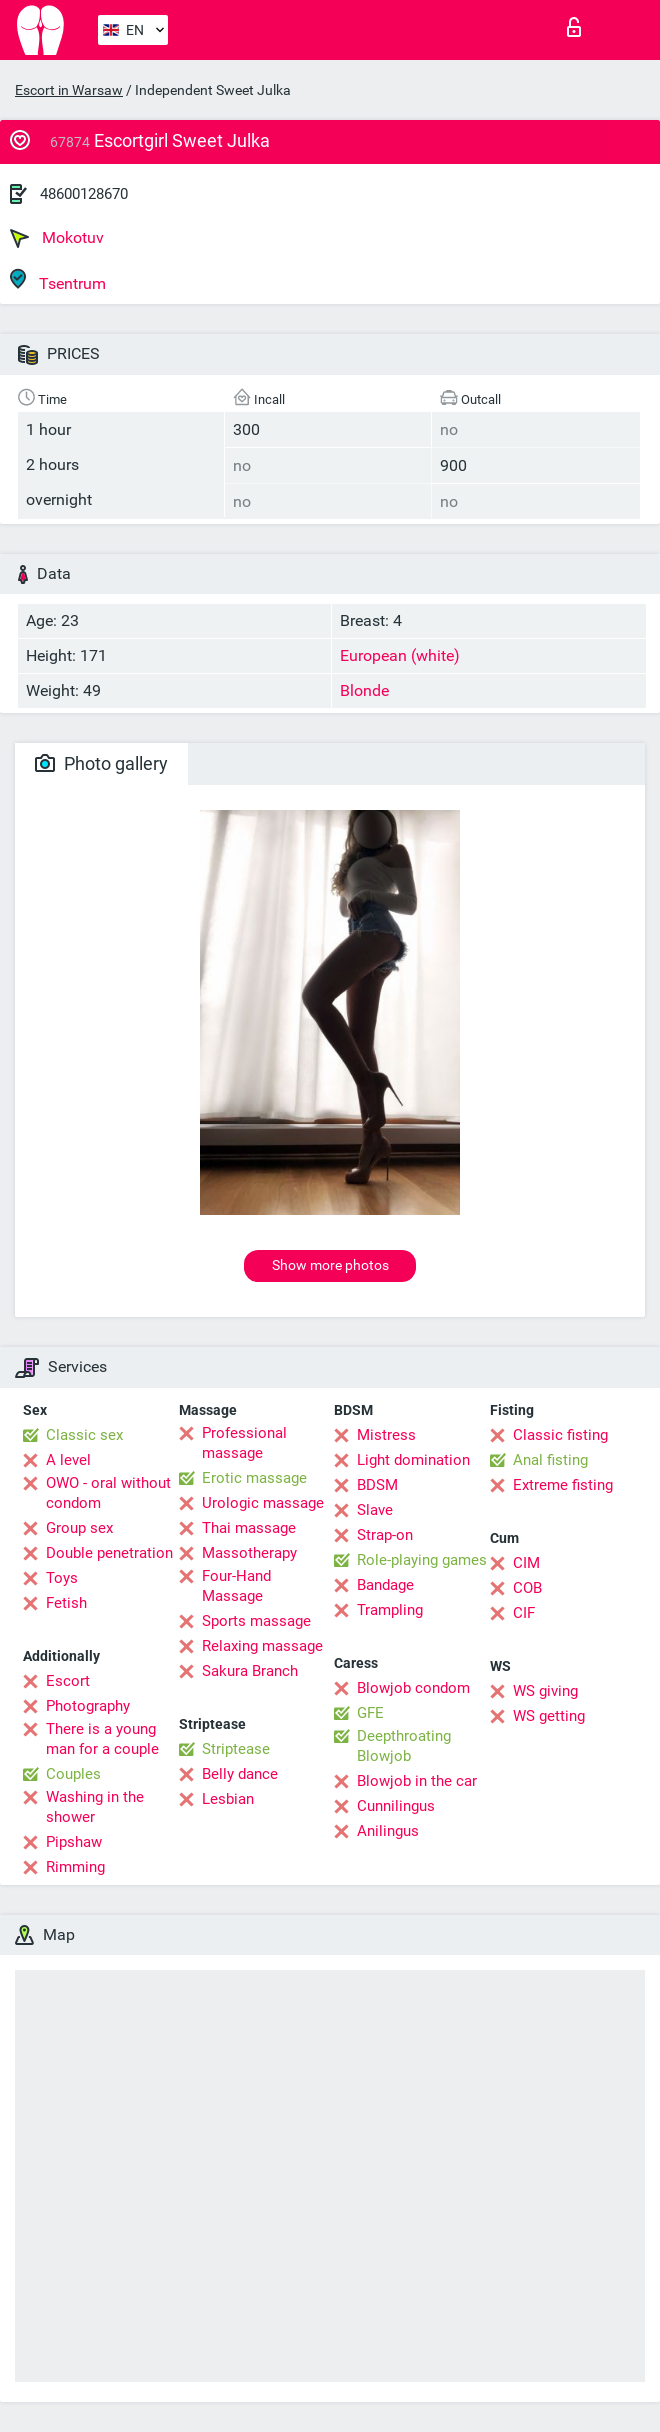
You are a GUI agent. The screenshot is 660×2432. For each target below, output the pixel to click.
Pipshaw (74, 1842)
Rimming (75, 1867)
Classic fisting (560, 1435)
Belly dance (240, 1774)
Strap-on (385, 1535)
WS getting (549, 1716)
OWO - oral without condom (108, 1493)
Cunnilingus (396, 1806)
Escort (68, 1681)
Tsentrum (58, 280)
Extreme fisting (563, 1485)
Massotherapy (249, 1553)
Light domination (413, 1460)
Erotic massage (254, 1478)
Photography (88, 1706)
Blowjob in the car (417, 1781)
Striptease (236, 1749)
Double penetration (109, 1553)
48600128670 (84, 194)
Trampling (390, 1610)
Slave (375, 1510)
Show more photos (330, 1265)
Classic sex (84, 1435)
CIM (526, 1563)
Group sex (79, 1528)
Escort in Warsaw (69, 90)
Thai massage (249, 1528)
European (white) (400, 655)
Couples (73, 1774)
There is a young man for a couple (102, 1739)
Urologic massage (263, 1503)
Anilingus (388, 1831)
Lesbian (228, 1799)
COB (527, 1588)
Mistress (386, 1435)
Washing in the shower (95, 1807)
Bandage (385, 1585)
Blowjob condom (413, 1688)
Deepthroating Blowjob (404, 1746)
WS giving (545, 1691)
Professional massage (244, 1443)
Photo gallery (101, 763)
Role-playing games (422, 1560)
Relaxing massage (262, 1646)
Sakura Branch (250, 1671)
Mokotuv (57, 238)
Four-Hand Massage (236, 1586)
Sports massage (256, 1621)
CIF (524, 1613)
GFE (370, 1713)
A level (68, 1460)
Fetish (66, 1603)
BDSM (377, 1485)
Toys (62, 1578)
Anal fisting (550, 1460)
